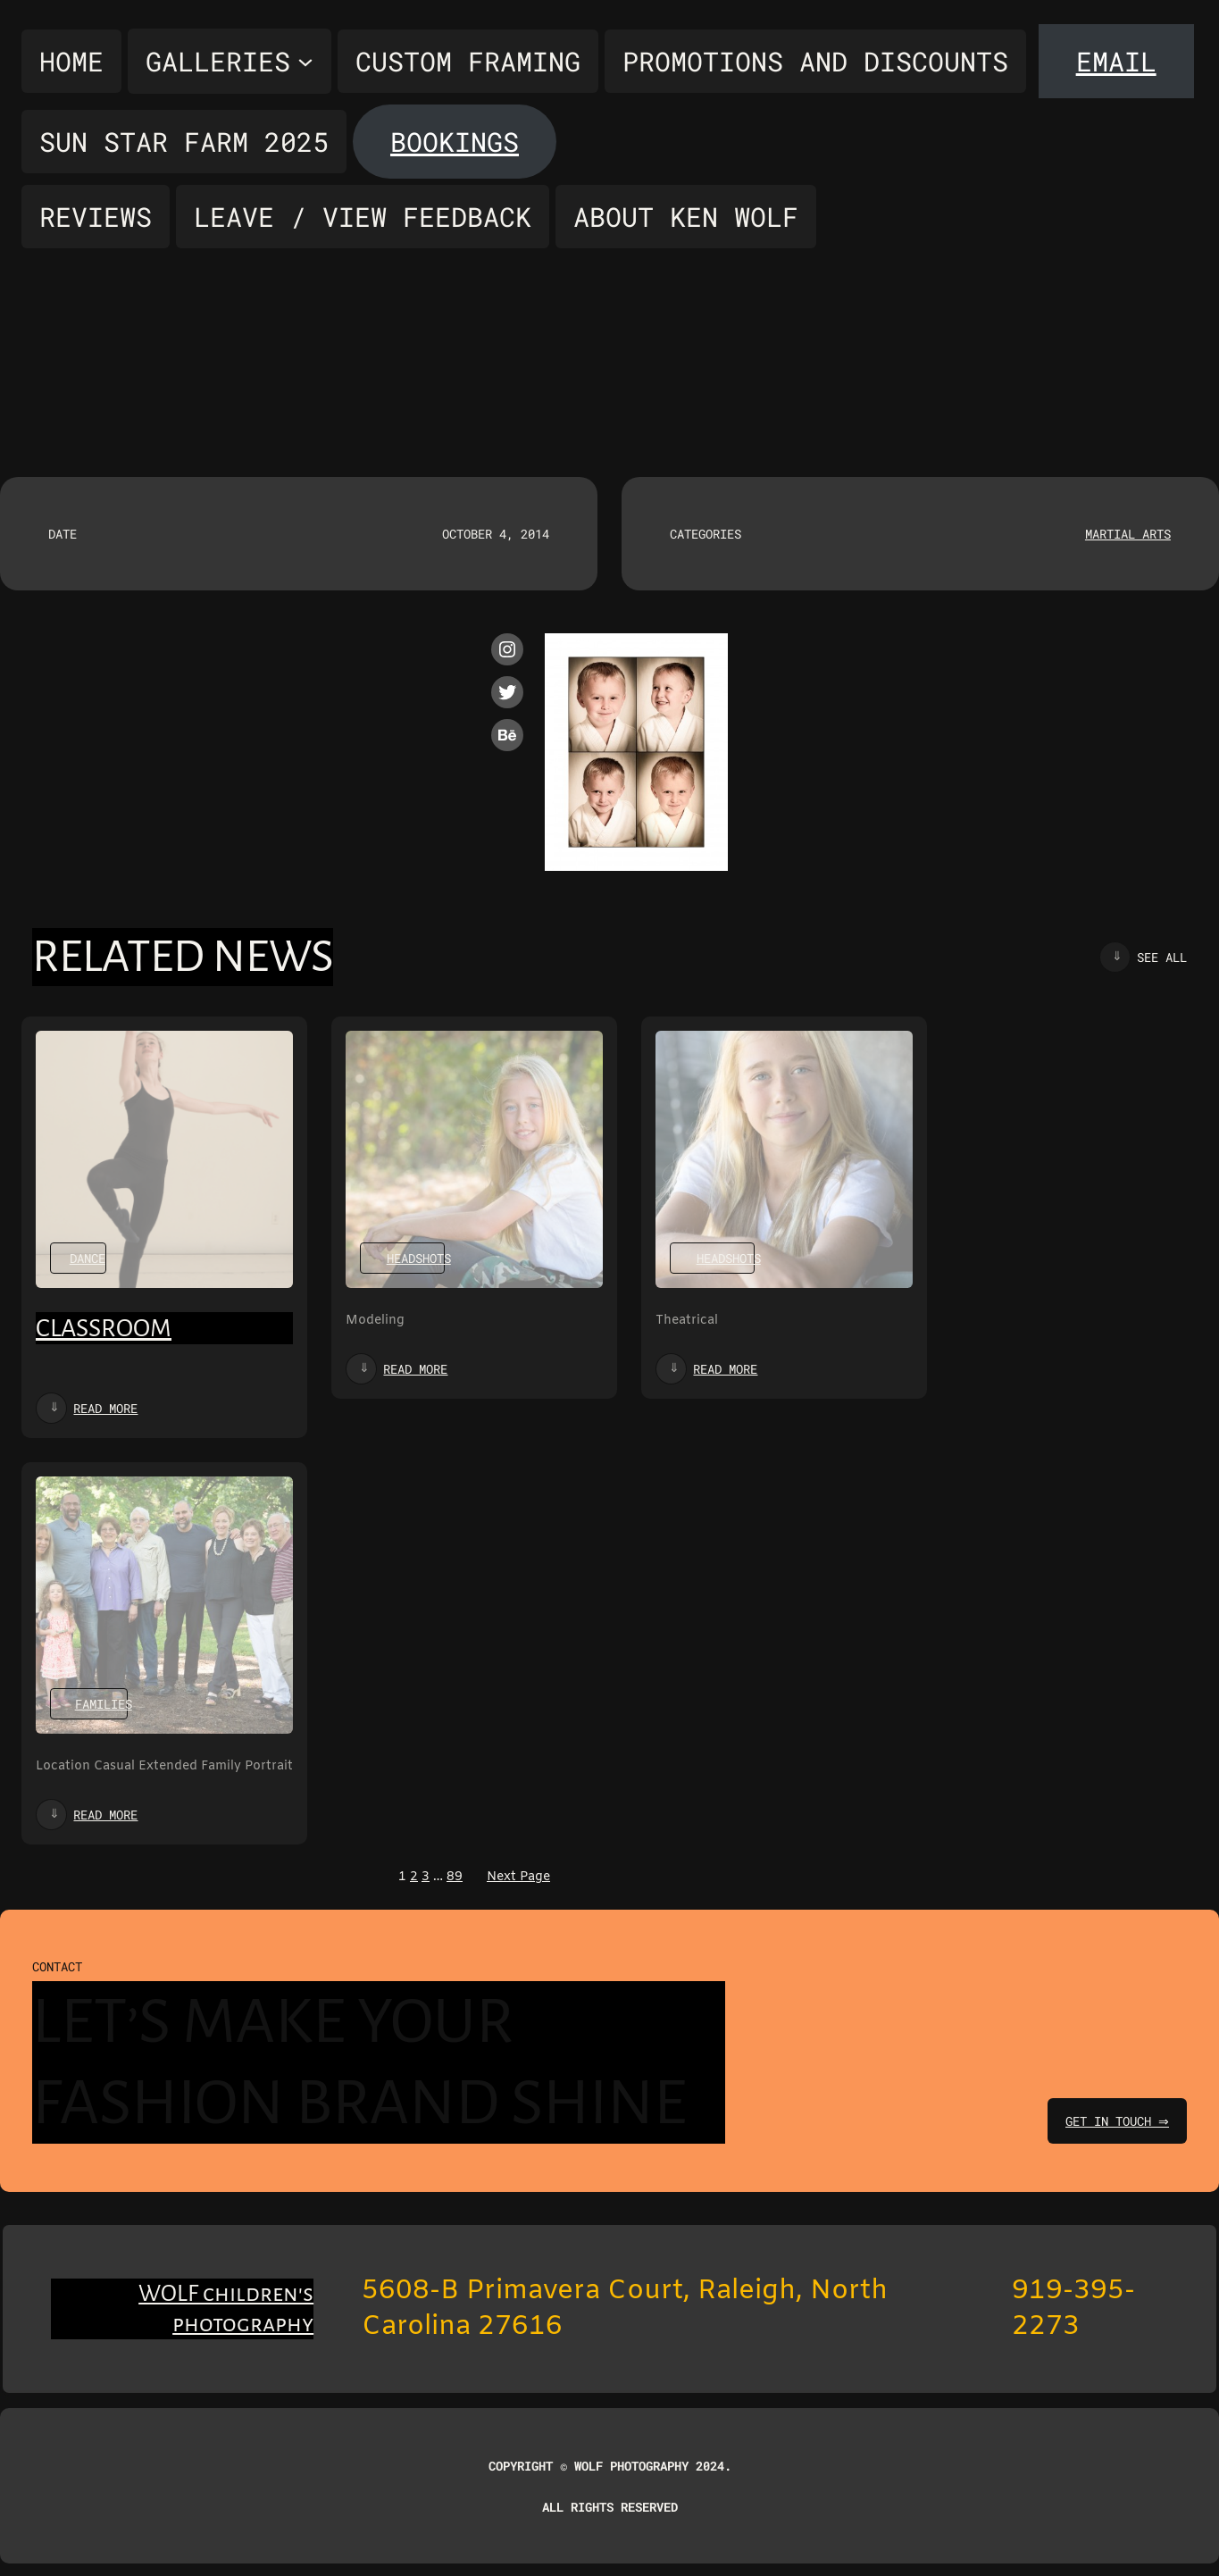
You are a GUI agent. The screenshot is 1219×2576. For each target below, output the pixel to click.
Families (103, 1703)
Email (1116, 61)
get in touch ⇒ (1115, 2120)
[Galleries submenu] (229, 61)
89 (455, 1877)
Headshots (419, 1258)
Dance (87, 1258)
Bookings (454, 141)
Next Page (518, 1877)
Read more (105, 1408)
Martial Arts (1128, 533)
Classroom (103, 1328)
